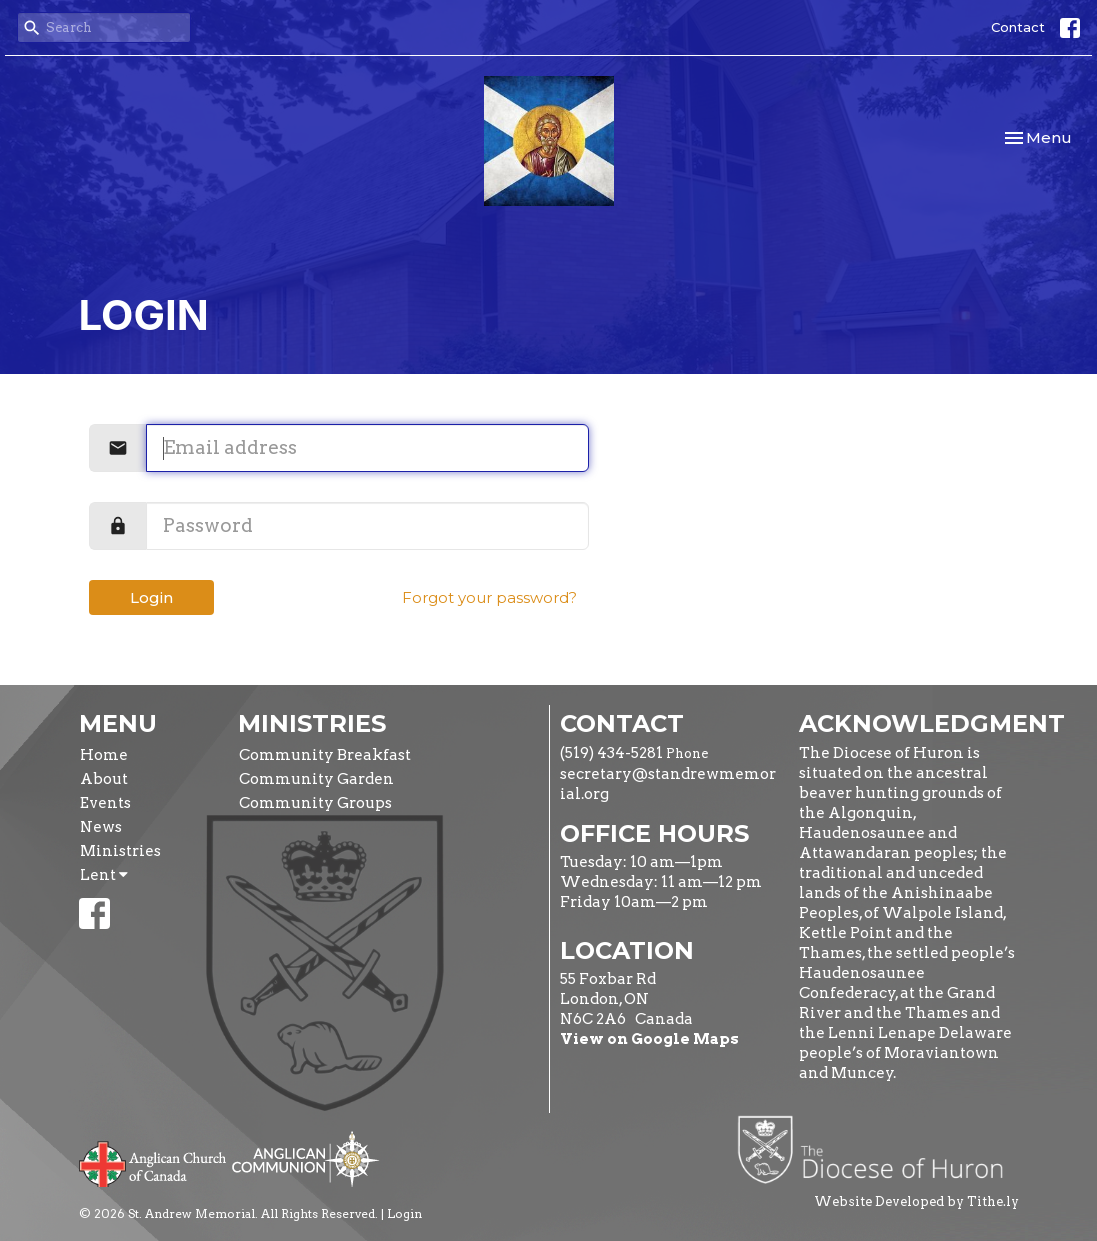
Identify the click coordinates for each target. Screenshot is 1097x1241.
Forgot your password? (489, 597)
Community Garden (316, 779)
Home (104, 755)
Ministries (120, 851)
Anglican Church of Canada (153, 1162)
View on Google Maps (649, 1039)
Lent (104, 875)
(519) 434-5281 (611, 753)
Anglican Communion (305, 1158)
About (104, 779)
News (101, 827)
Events (105, 803)
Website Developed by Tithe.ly (916, 1201)
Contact (1018, 27)
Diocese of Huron (877, 1149)
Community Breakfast (325, 755)
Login (151, 597)
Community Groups (315, 803)
